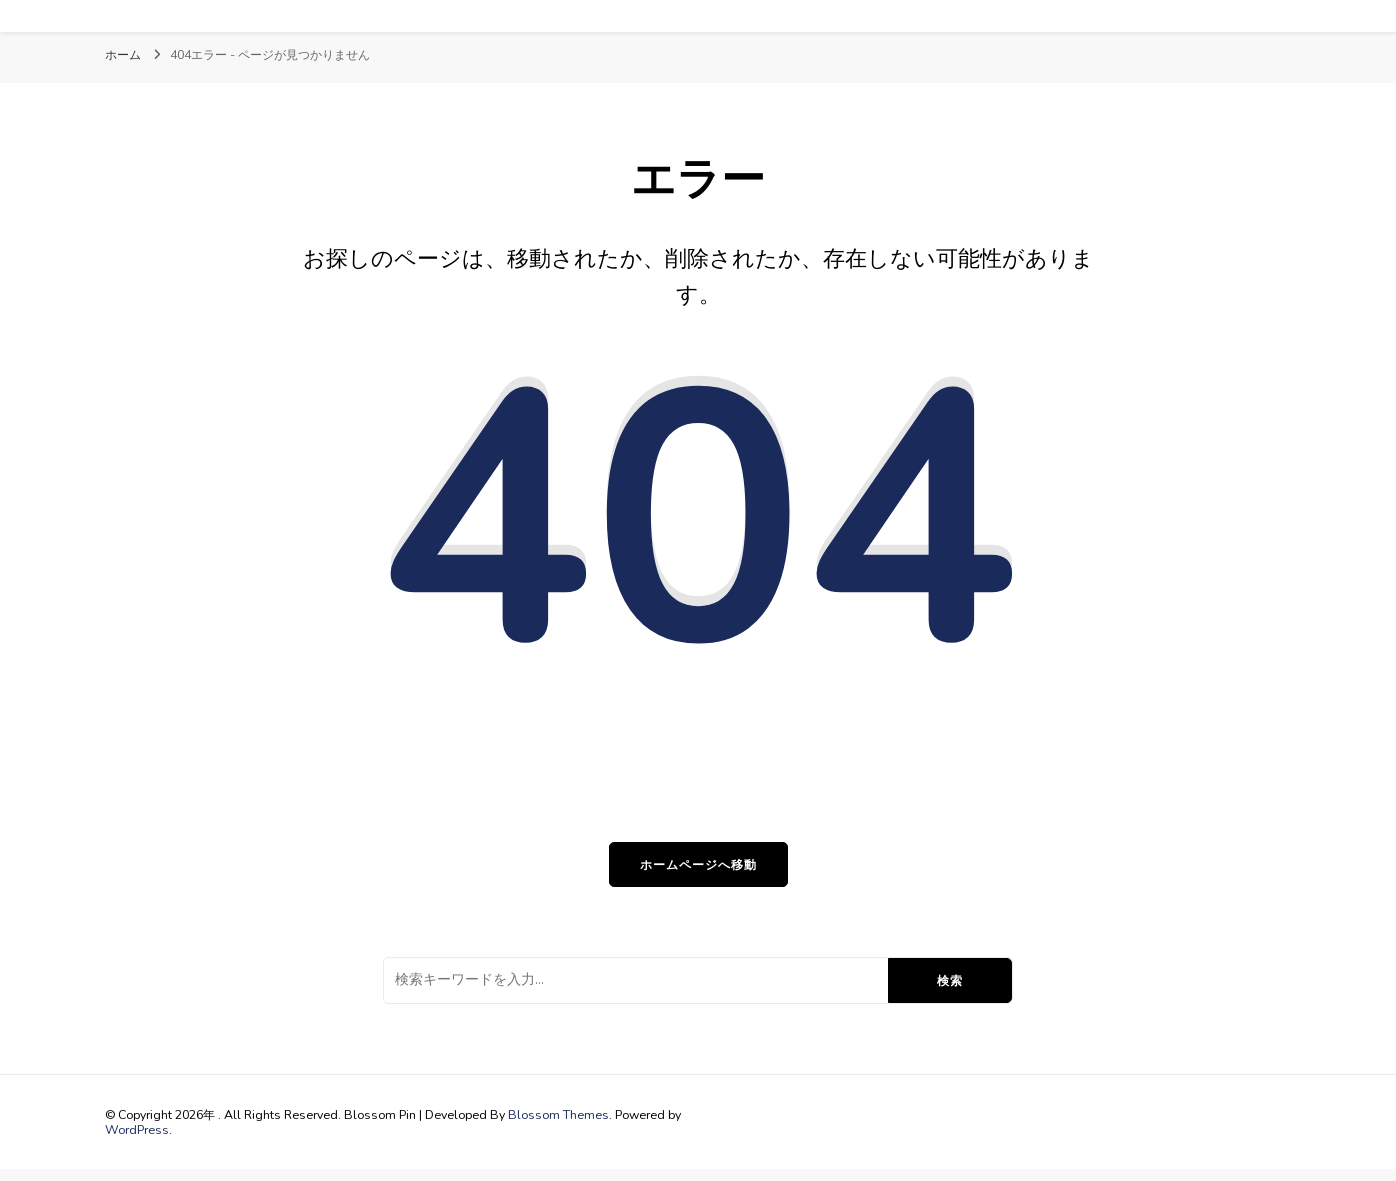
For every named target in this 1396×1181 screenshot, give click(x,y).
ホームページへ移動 (698, 864)
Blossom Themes (558, 1114)
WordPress (137, 1129)
